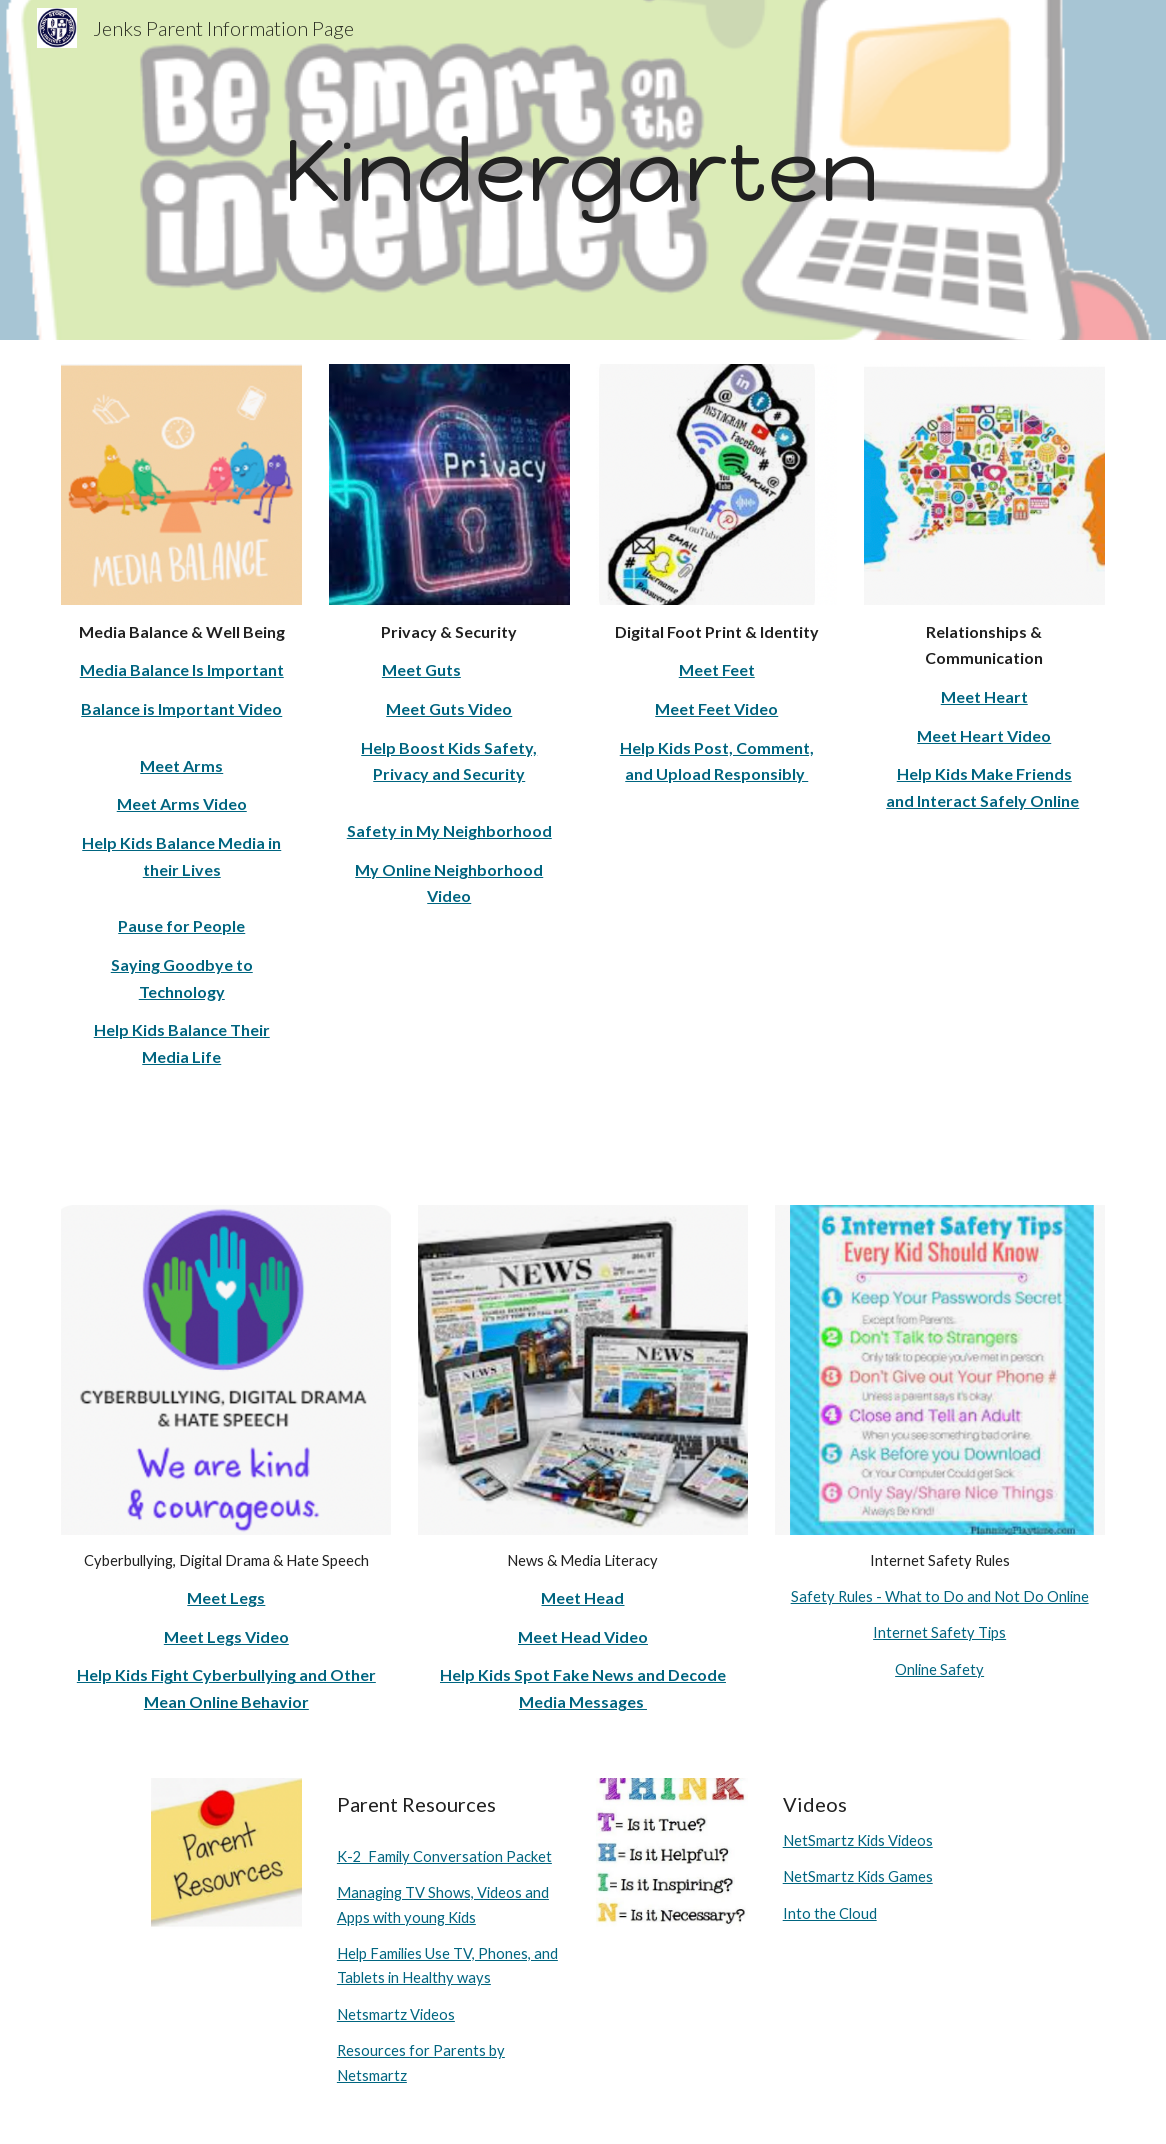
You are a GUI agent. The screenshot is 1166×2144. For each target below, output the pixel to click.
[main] (583, 170)
